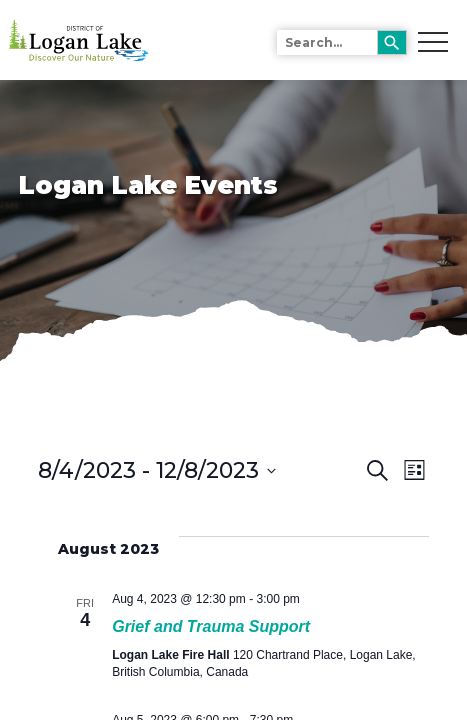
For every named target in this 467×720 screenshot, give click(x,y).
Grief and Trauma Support (211, 626)
